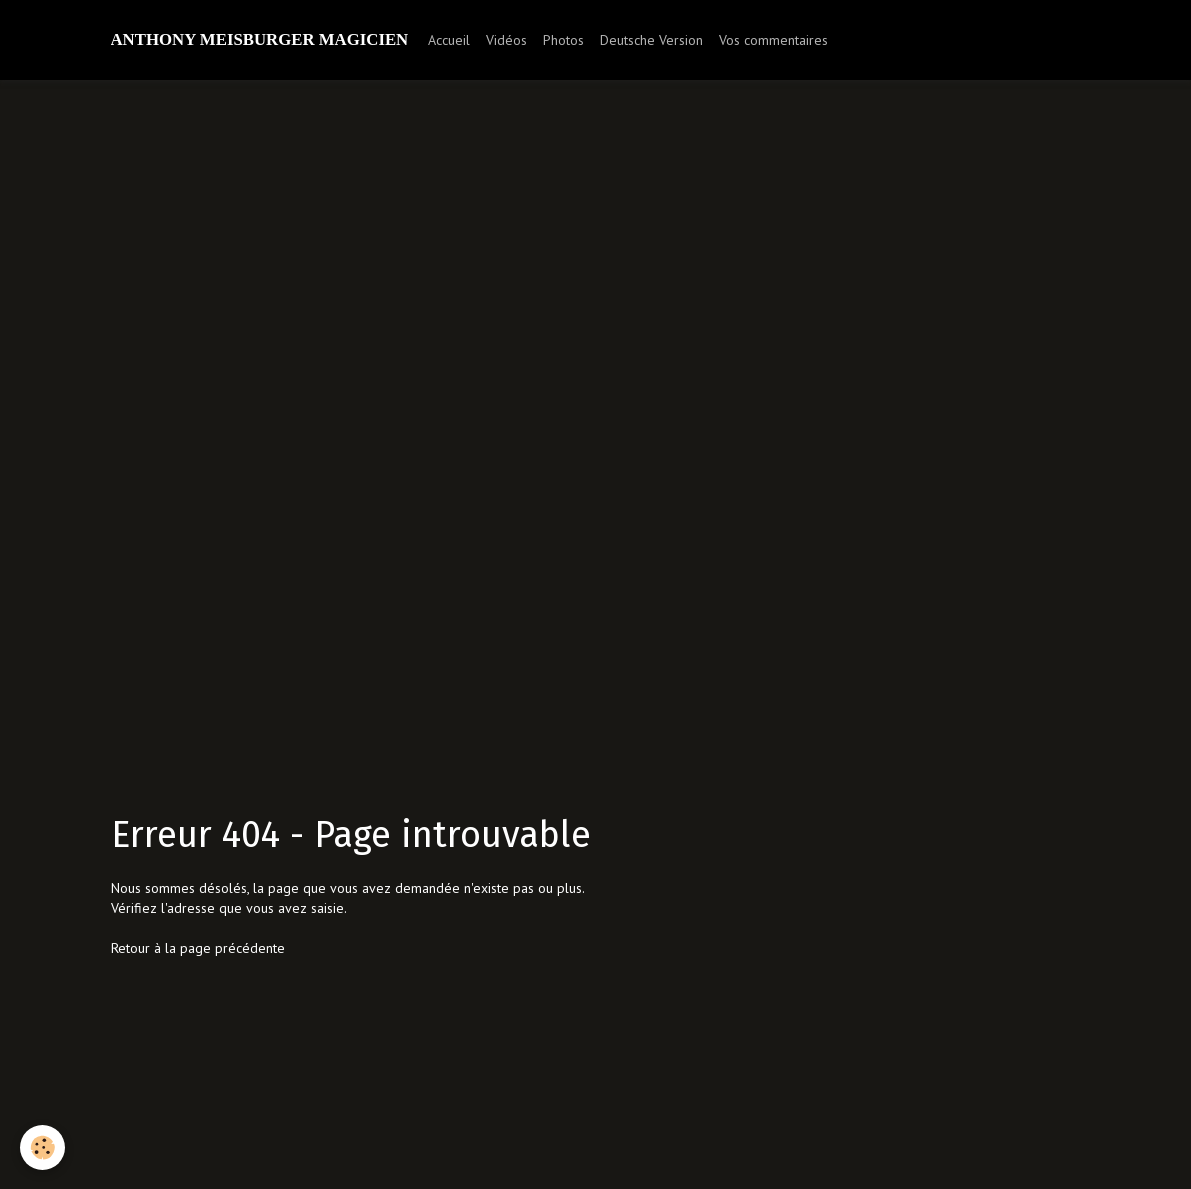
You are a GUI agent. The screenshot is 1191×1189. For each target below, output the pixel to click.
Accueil (449, 40)
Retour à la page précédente (198, 948)
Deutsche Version (651, 40)
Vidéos (506, 40)
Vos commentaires (773, 40)
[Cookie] (42, 1147)
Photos (563, 40)
